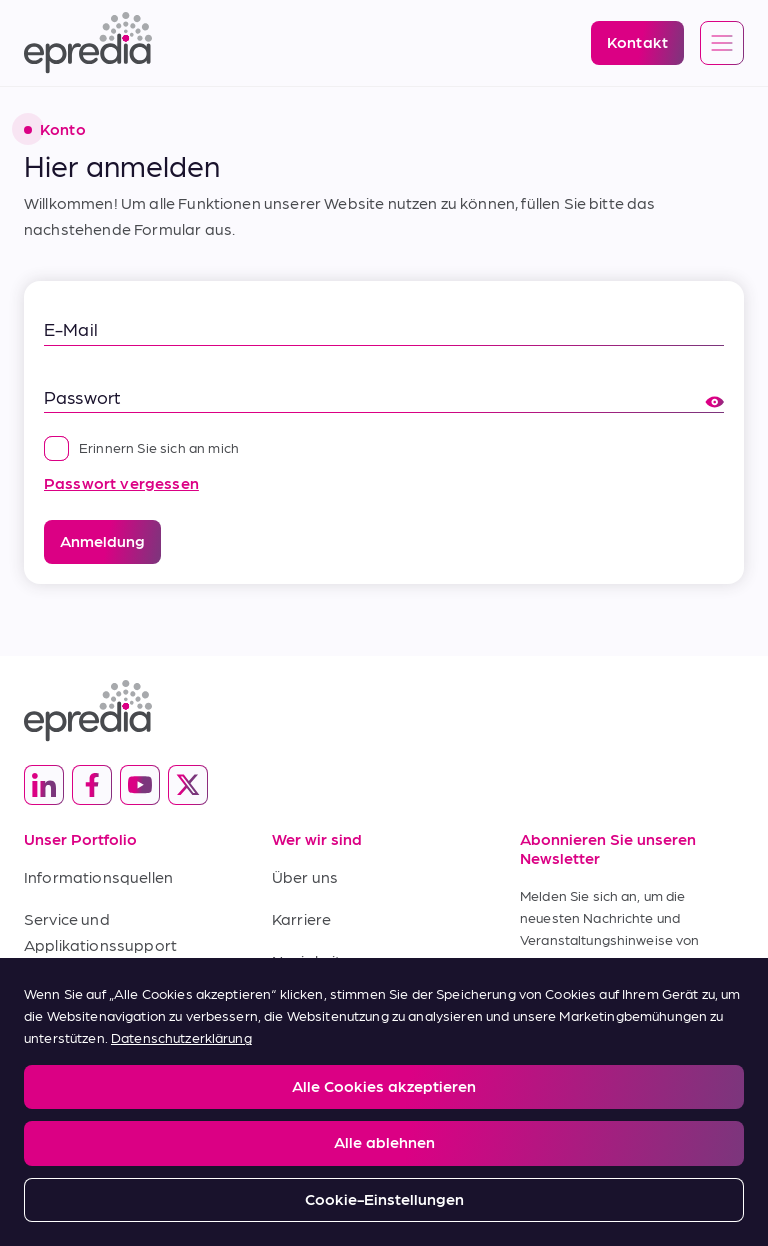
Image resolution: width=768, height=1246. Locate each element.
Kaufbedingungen (90, 1027)
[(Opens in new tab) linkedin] (44, 785)
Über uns (305, 876)
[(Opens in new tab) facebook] (92, 785)
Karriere (301, 918)
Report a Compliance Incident (359, 1099)
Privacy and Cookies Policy (167, 1099)
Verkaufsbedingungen (106, 985)
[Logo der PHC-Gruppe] (384, 1161)
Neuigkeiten (316, 960)
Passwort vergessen (121, 482)
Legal (39, 1099)
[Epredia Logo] (88, 43)
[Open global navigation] (722, 44)
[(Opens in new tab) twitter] (188, 785)
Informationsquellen (98, 876)
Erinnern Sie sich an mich (141, 447)
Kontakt (301, 1001)
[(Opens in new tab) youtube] (140, 785)
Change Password (529, 1099)
